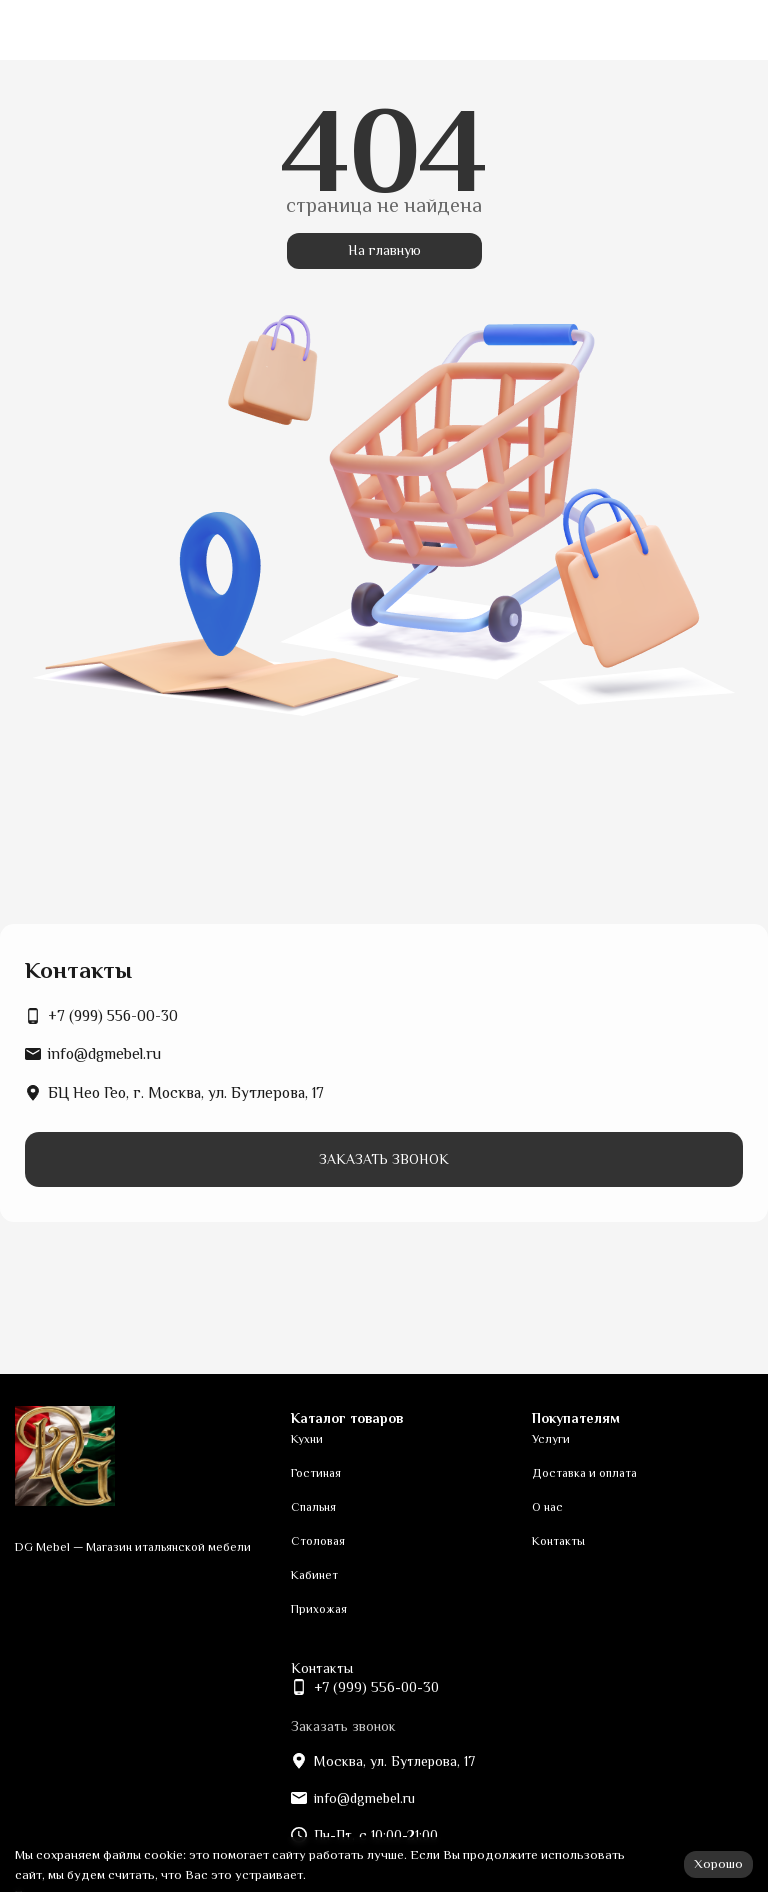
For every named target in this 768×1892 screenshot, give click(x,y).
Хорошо (718, 1863)
